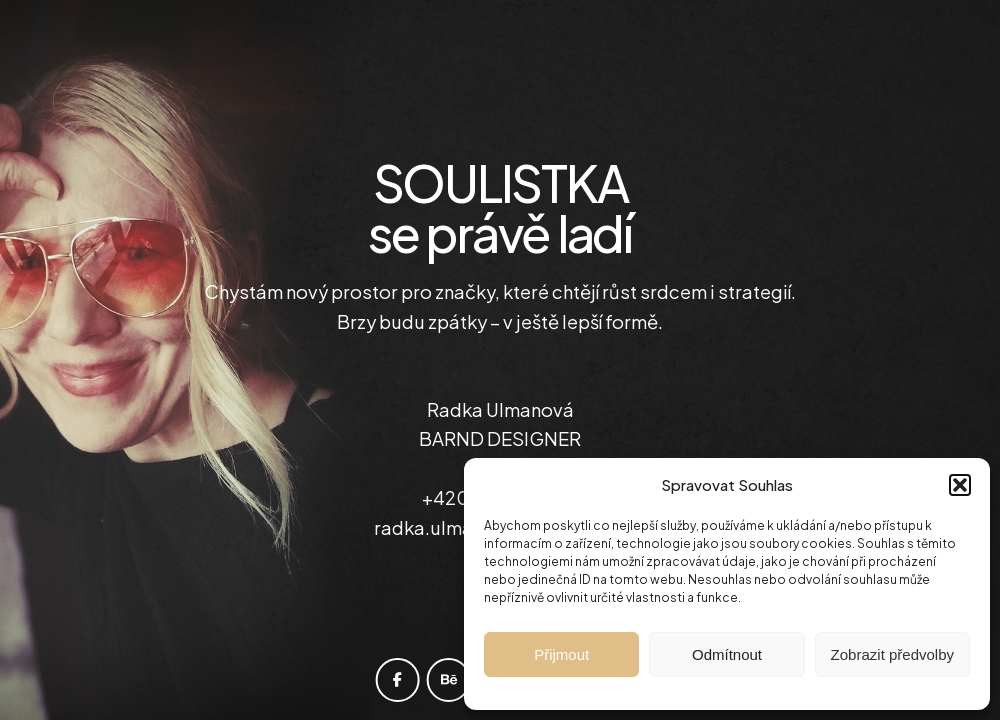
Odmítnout (727, 654)
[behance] (449, 680)
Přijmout (561, 654)
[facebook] (398, 680)
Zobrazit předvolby (892, 654)
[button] (960, 485)
